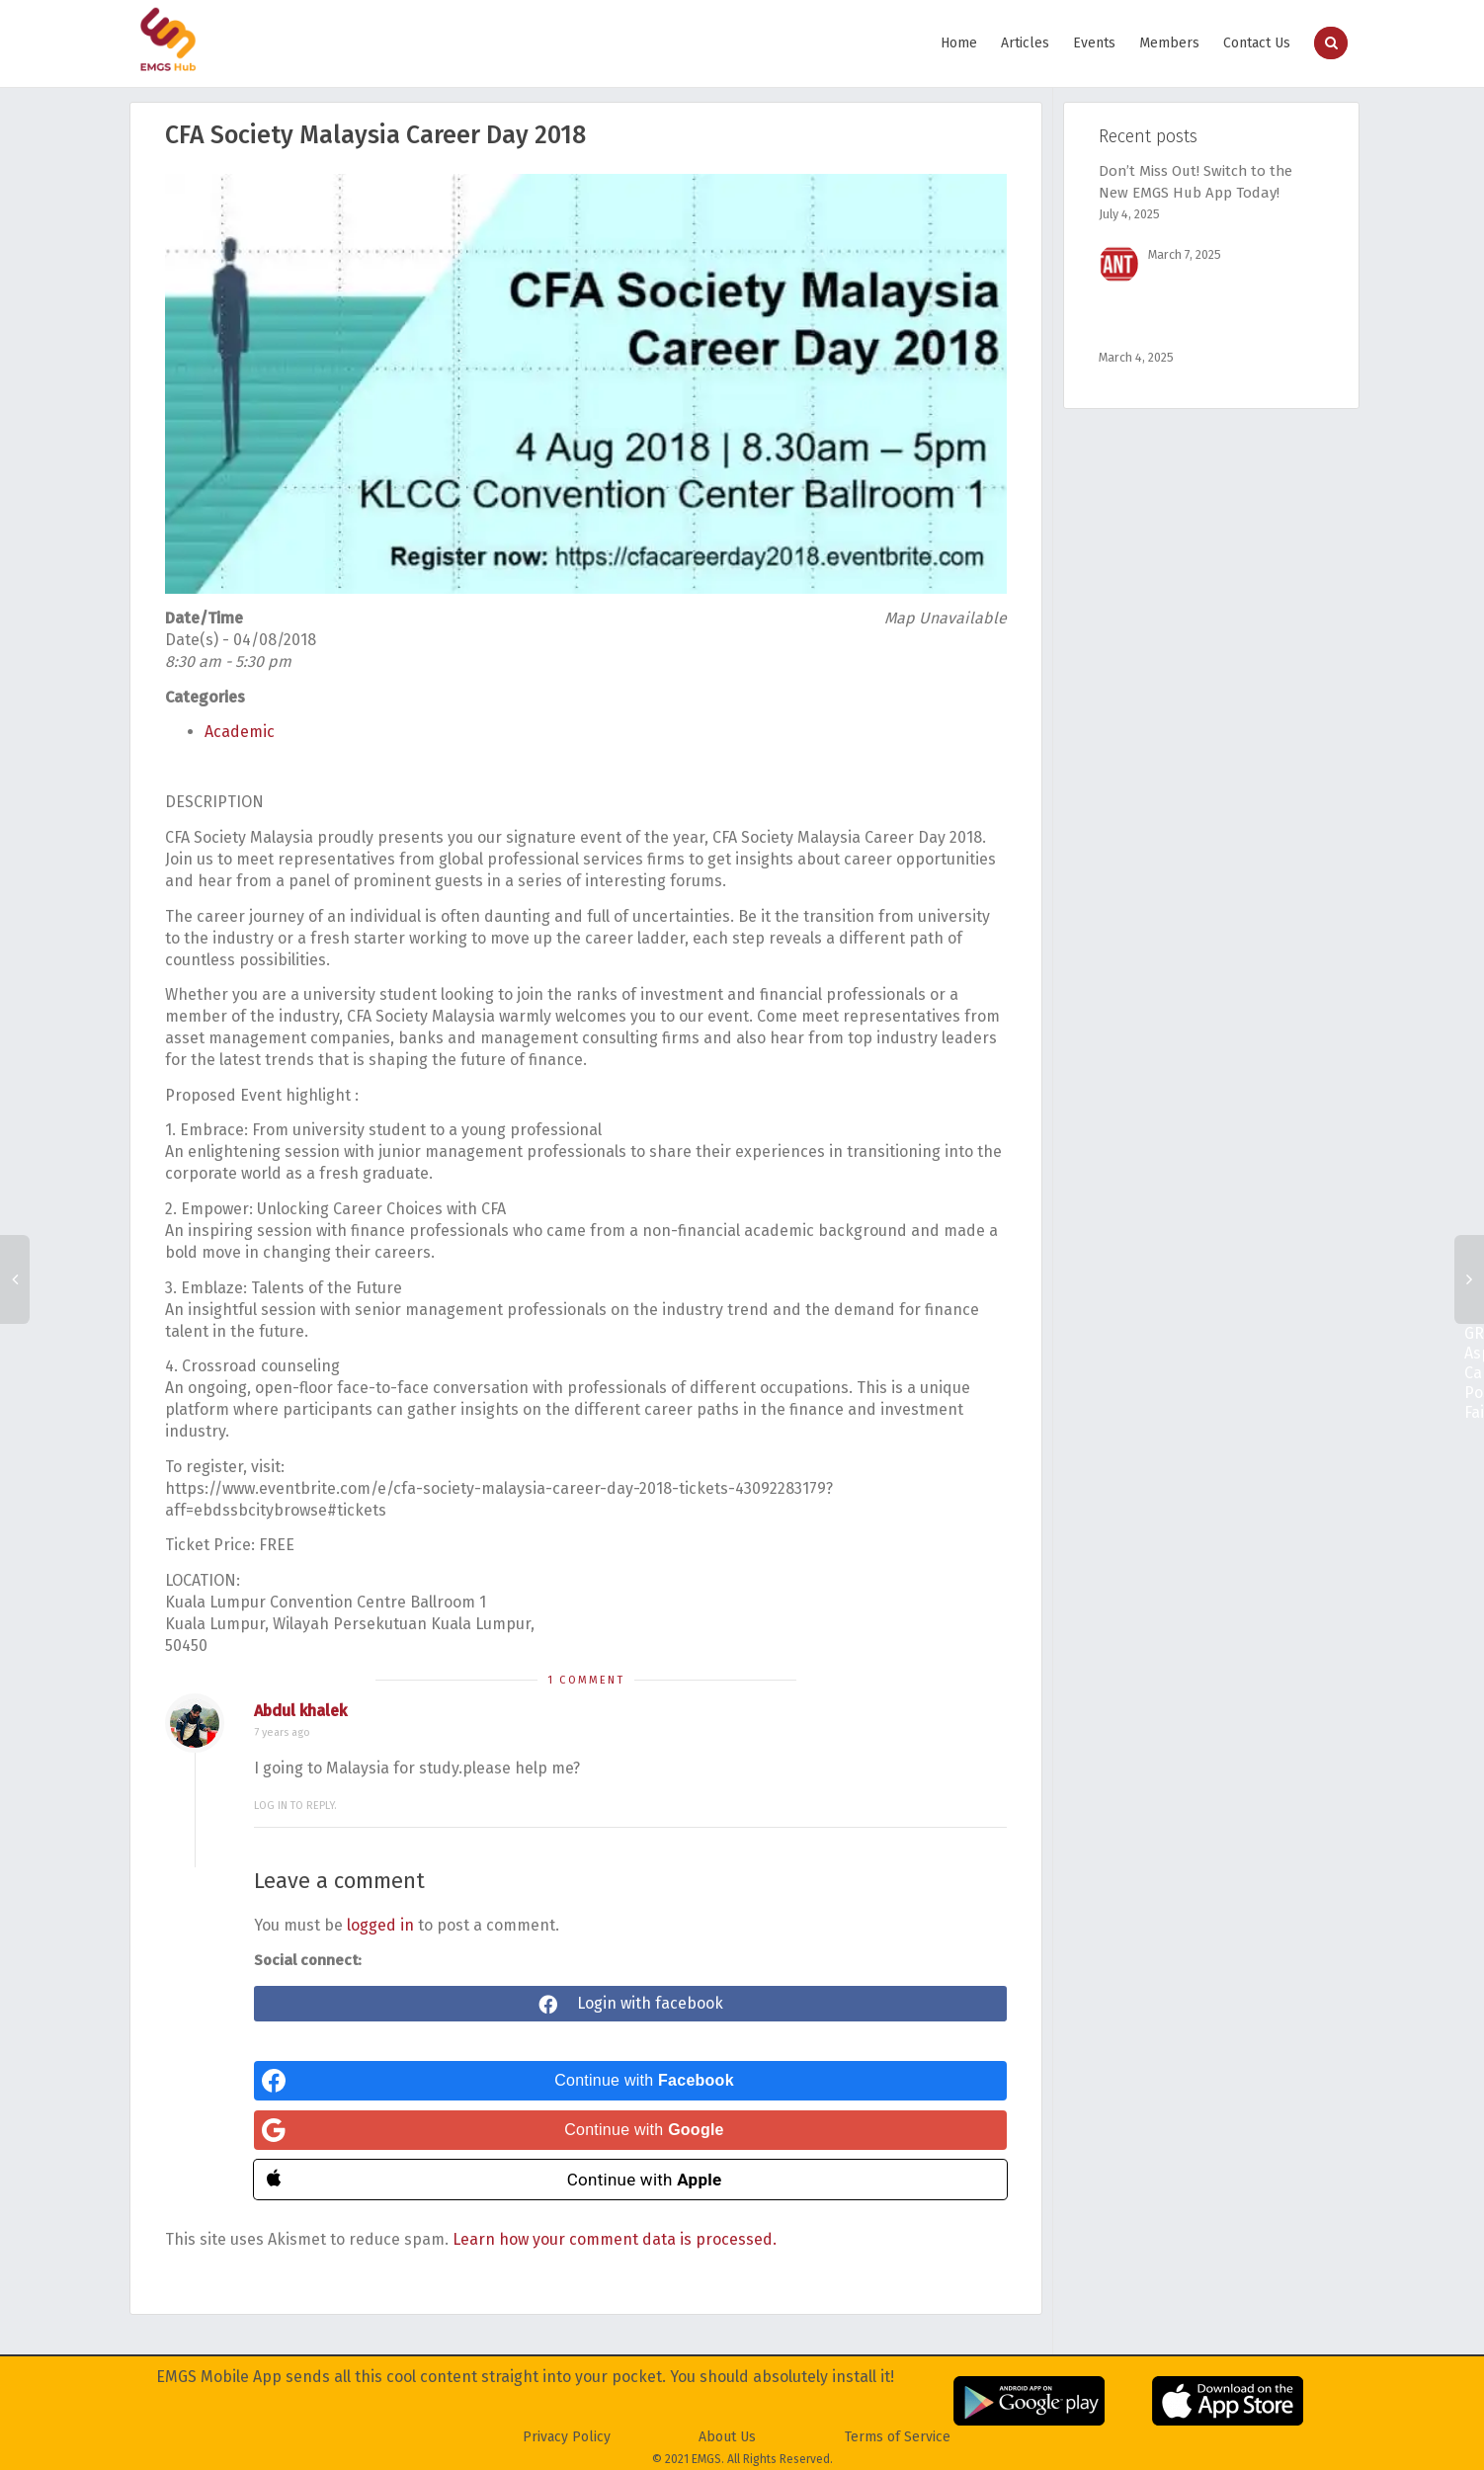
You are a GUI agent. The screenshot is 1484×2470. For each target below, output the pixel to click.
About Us (727, 2437)
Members (1169, 43)
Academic (240, 731)
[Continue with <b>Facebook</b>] (630, 2080)
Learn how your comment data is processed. (615, 2239)
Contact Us (1256, 43)
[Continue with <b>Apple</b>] (630, 2179)
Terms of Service (897, 2437)
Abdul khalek (300, 1710)
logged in (380, 1925)
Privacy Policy (567, 2437)
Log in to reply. (295, 1805)
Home (959, 43)
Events (1094, 43)
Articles (1025, 43)
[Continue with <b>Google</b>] (630, 2130)
